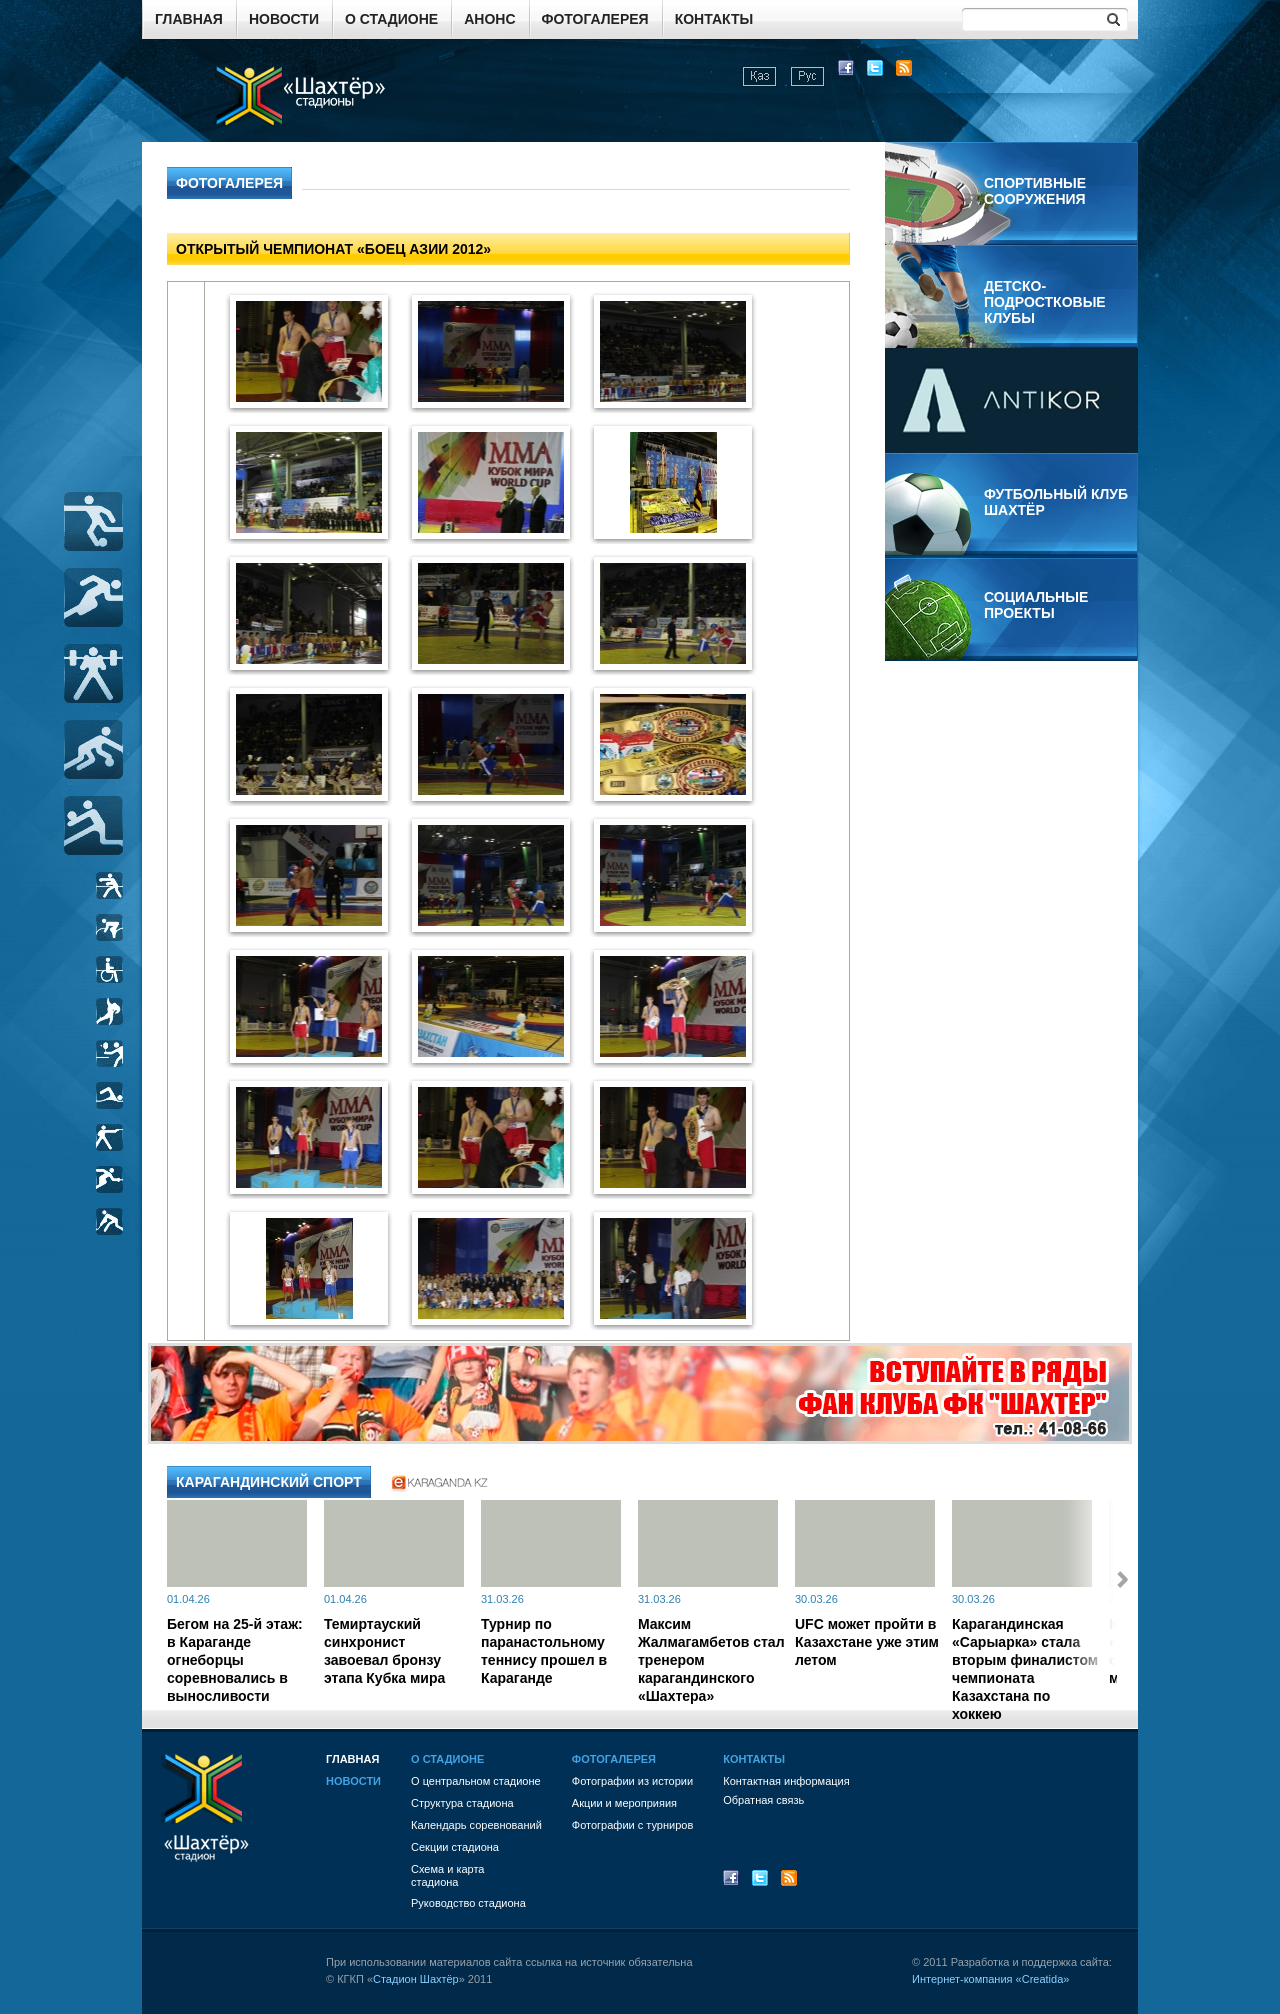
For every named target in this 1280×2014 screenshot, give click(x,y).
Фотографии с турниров (632, 1825)
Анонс (489, 19)
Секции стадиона (455, 1847)
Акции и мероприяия (624, 1803)
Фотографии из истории (632, 1781)
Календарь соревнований (476, 1825)
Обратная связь (763, 1800)
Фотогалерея (595, 19)
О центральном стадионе (476, 1781)
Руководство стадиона (468, 1903)
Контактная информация (786, 1781)
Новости (284, 19)
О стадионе (391, 19)
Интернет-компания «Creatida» (990, 1979)
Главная (189, 19)
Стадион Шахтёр (416, 1979)
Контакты (714, 19)
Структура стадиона (462, 1803)
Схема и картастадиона (447, 1875)
